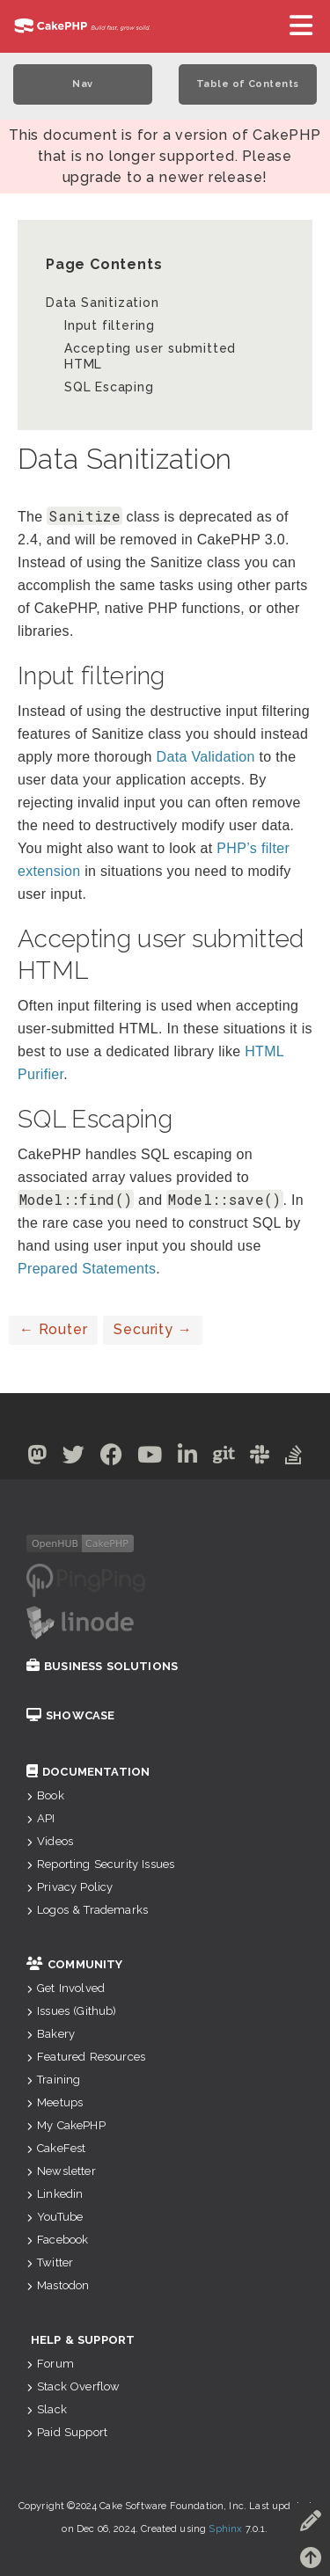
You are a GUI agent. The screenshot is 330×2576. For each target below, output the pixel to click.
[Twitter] (74, 1458)
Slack (46, 2409)
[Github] (224, 1458)
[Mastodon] (37, 1458)
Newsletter (61, 2171)
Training (53, 2079)
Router (53, 1329)
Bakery (50, 2033)
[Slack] (260, 1458)
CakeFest (55, 2148)
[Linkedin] (187, 1458)
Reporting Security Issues (100, 1864)
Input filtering (109, 325)
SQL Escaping (109, 387)
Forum (50, 2363)
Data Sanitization (102, 303)
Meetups (54, 2102)
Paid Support (66, 2432)
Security (153, 1329)
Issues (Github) (71, 2011)
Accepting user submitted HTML (150, 356)
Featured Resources (85, 2056)
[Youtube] (150, 1458)
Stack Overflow (73, 2386)
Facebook (57, 2239)
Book (45, 1795)
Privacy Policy (69, 1887)
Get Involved (65, 1988)
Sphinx (225, 2529)
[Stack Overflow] (294, 1458)
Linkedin (54, 2193)
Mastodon (57, 2285)
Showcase (70, 1715)
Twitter (49, 2262)
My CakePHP (66, 2125)
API (40, 1818)
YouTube (54, 2216)
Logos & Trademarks (87, 1909)
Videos (49, 1841)
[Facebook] (111, 1458)
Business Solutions (102, 1666)
